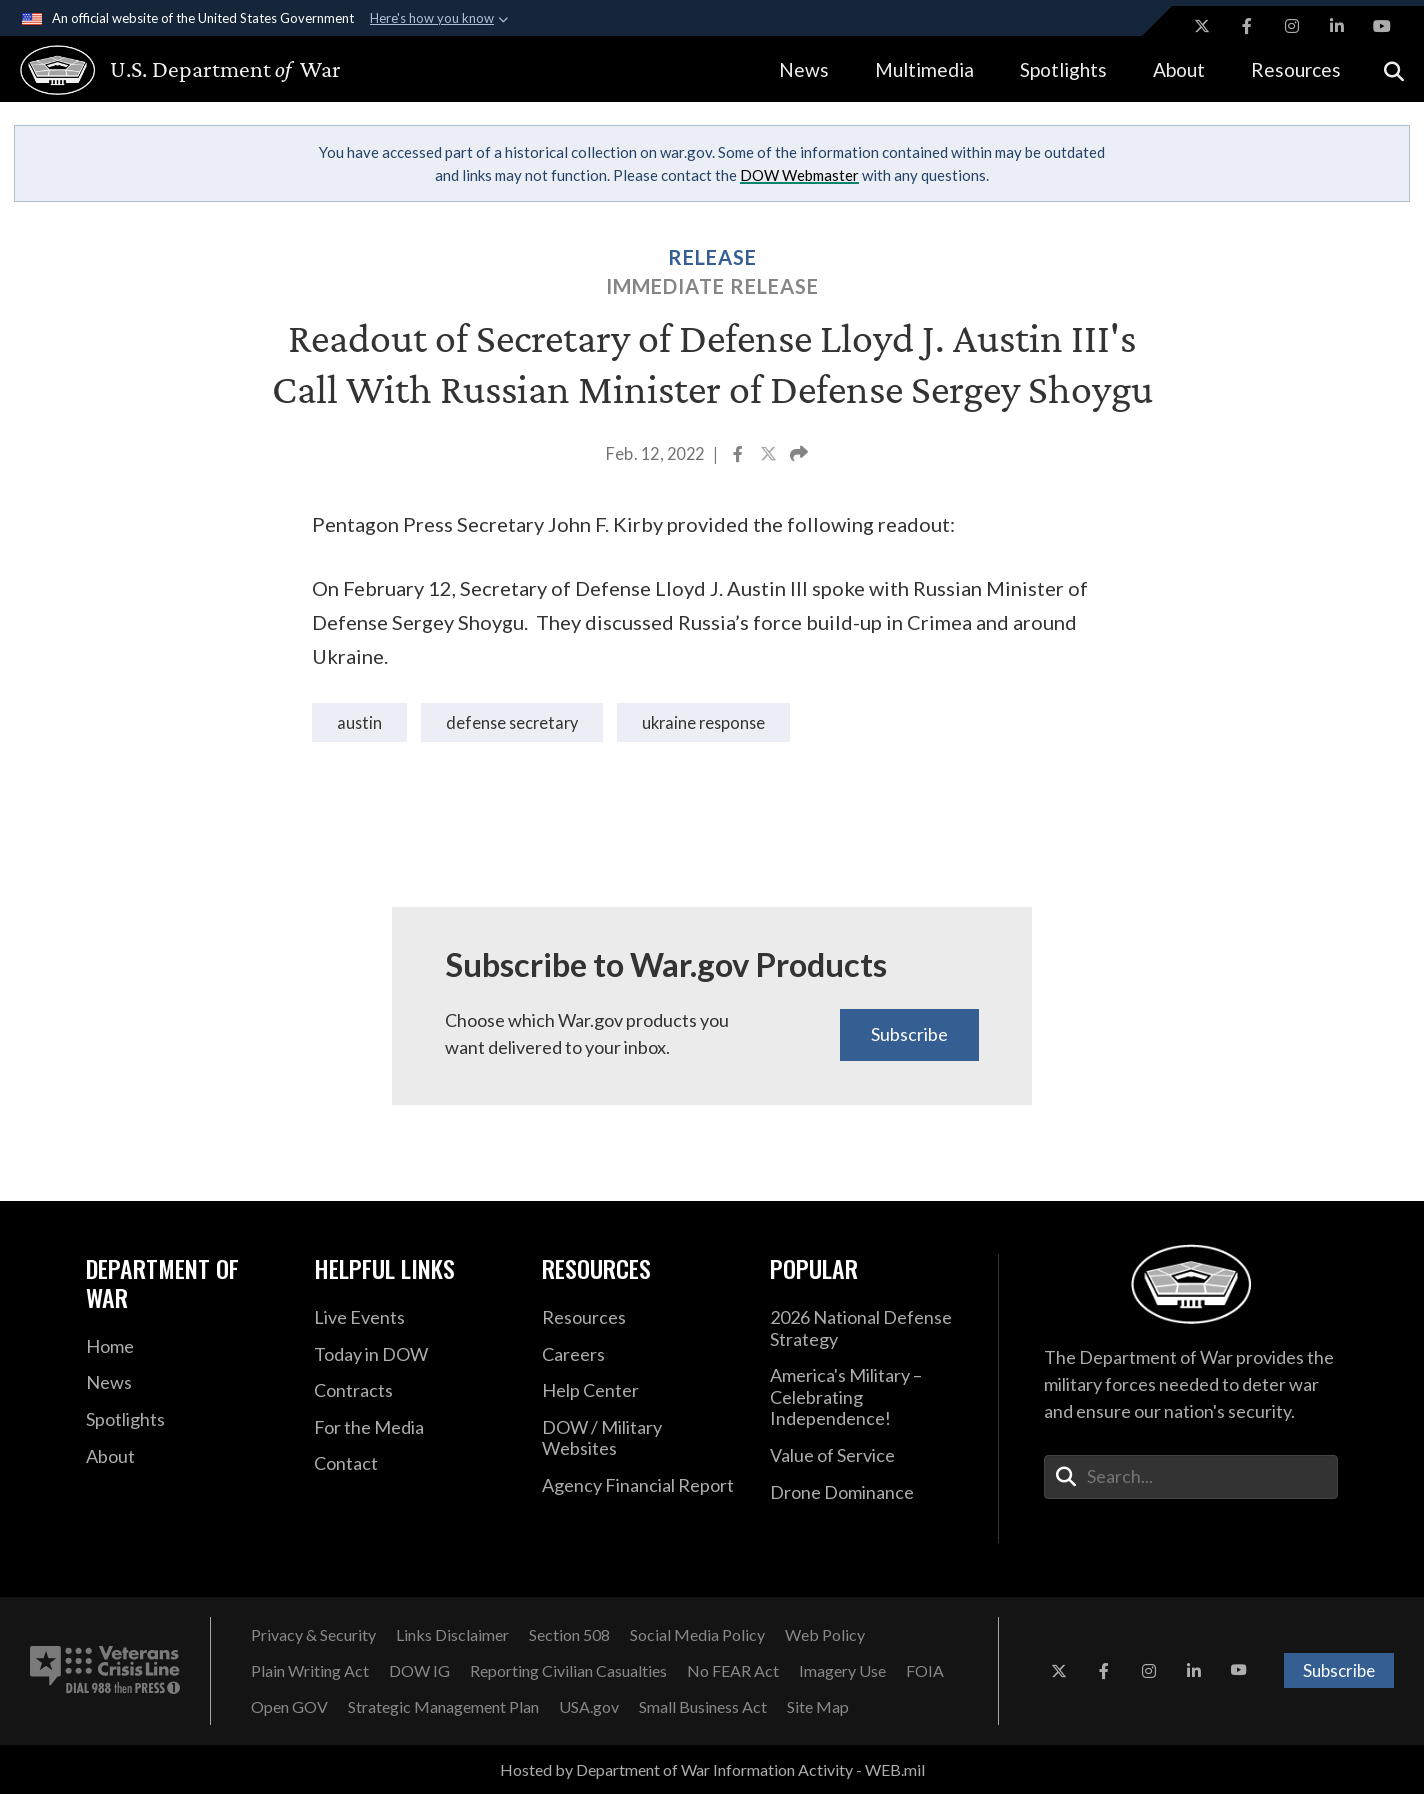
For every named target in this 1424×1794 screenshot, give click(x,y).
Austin (359, 722)
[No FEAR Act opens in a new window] (733, 1671)
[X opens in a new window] (1202, 26)
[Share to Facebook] (739, 455)
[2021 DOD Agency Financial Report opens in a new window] (641, 1486)
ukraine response (703, 722)
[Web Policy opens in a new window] (825, 1635)
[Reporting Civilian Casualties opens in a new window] (568, 1671)
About (1179, 69)
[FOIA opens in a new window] (925, 1671)
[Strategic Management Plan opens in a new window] (443, 1707)
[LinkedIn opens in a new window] (1337, 26)
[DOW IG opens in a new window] (419, 1671)
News (804, 69)
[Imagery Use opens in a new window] (842, 1671)
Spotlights (1063, 69)
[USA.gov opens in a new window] (589, 1707)
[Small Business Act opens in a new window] (703, 1707)
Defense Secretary (512, 722)
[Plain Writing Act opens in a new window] (310, 1671)
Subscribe (909, 1034)
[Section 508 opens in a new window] (569, 1635)
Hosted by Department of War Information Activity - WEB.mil (712, 1769)
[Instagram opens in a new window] (1292, 26)
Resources (1296, 69)
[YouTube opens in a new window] (1382, 26)
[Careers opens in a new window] (641, 1355)
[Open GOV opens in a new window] (289, 1707)
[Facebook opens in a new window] (1247, 26)
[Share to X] (770, 455)
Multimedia (924, 69)
